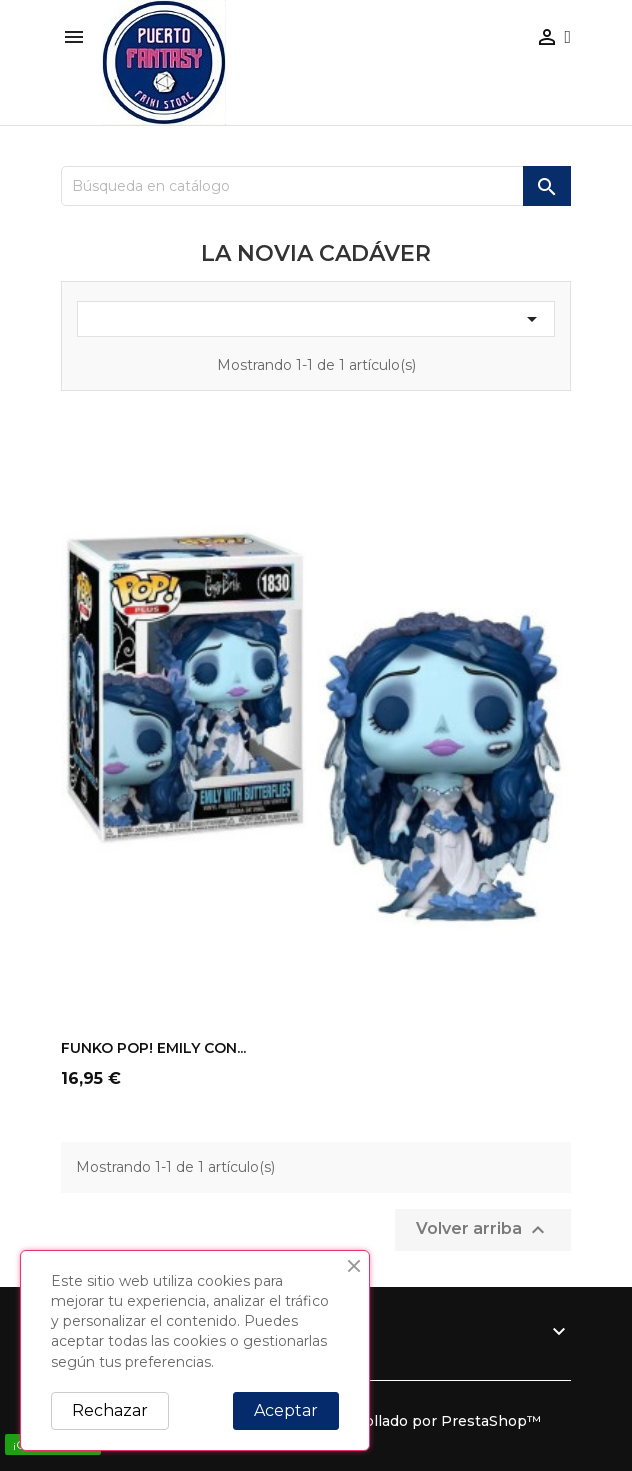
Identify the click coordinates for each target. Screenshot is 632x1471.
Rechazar (110, 1410)
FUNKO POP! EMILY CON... (153, 1048)
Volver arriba (483, 1230)
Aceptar (286, 1410)
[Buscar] (316, 186)
